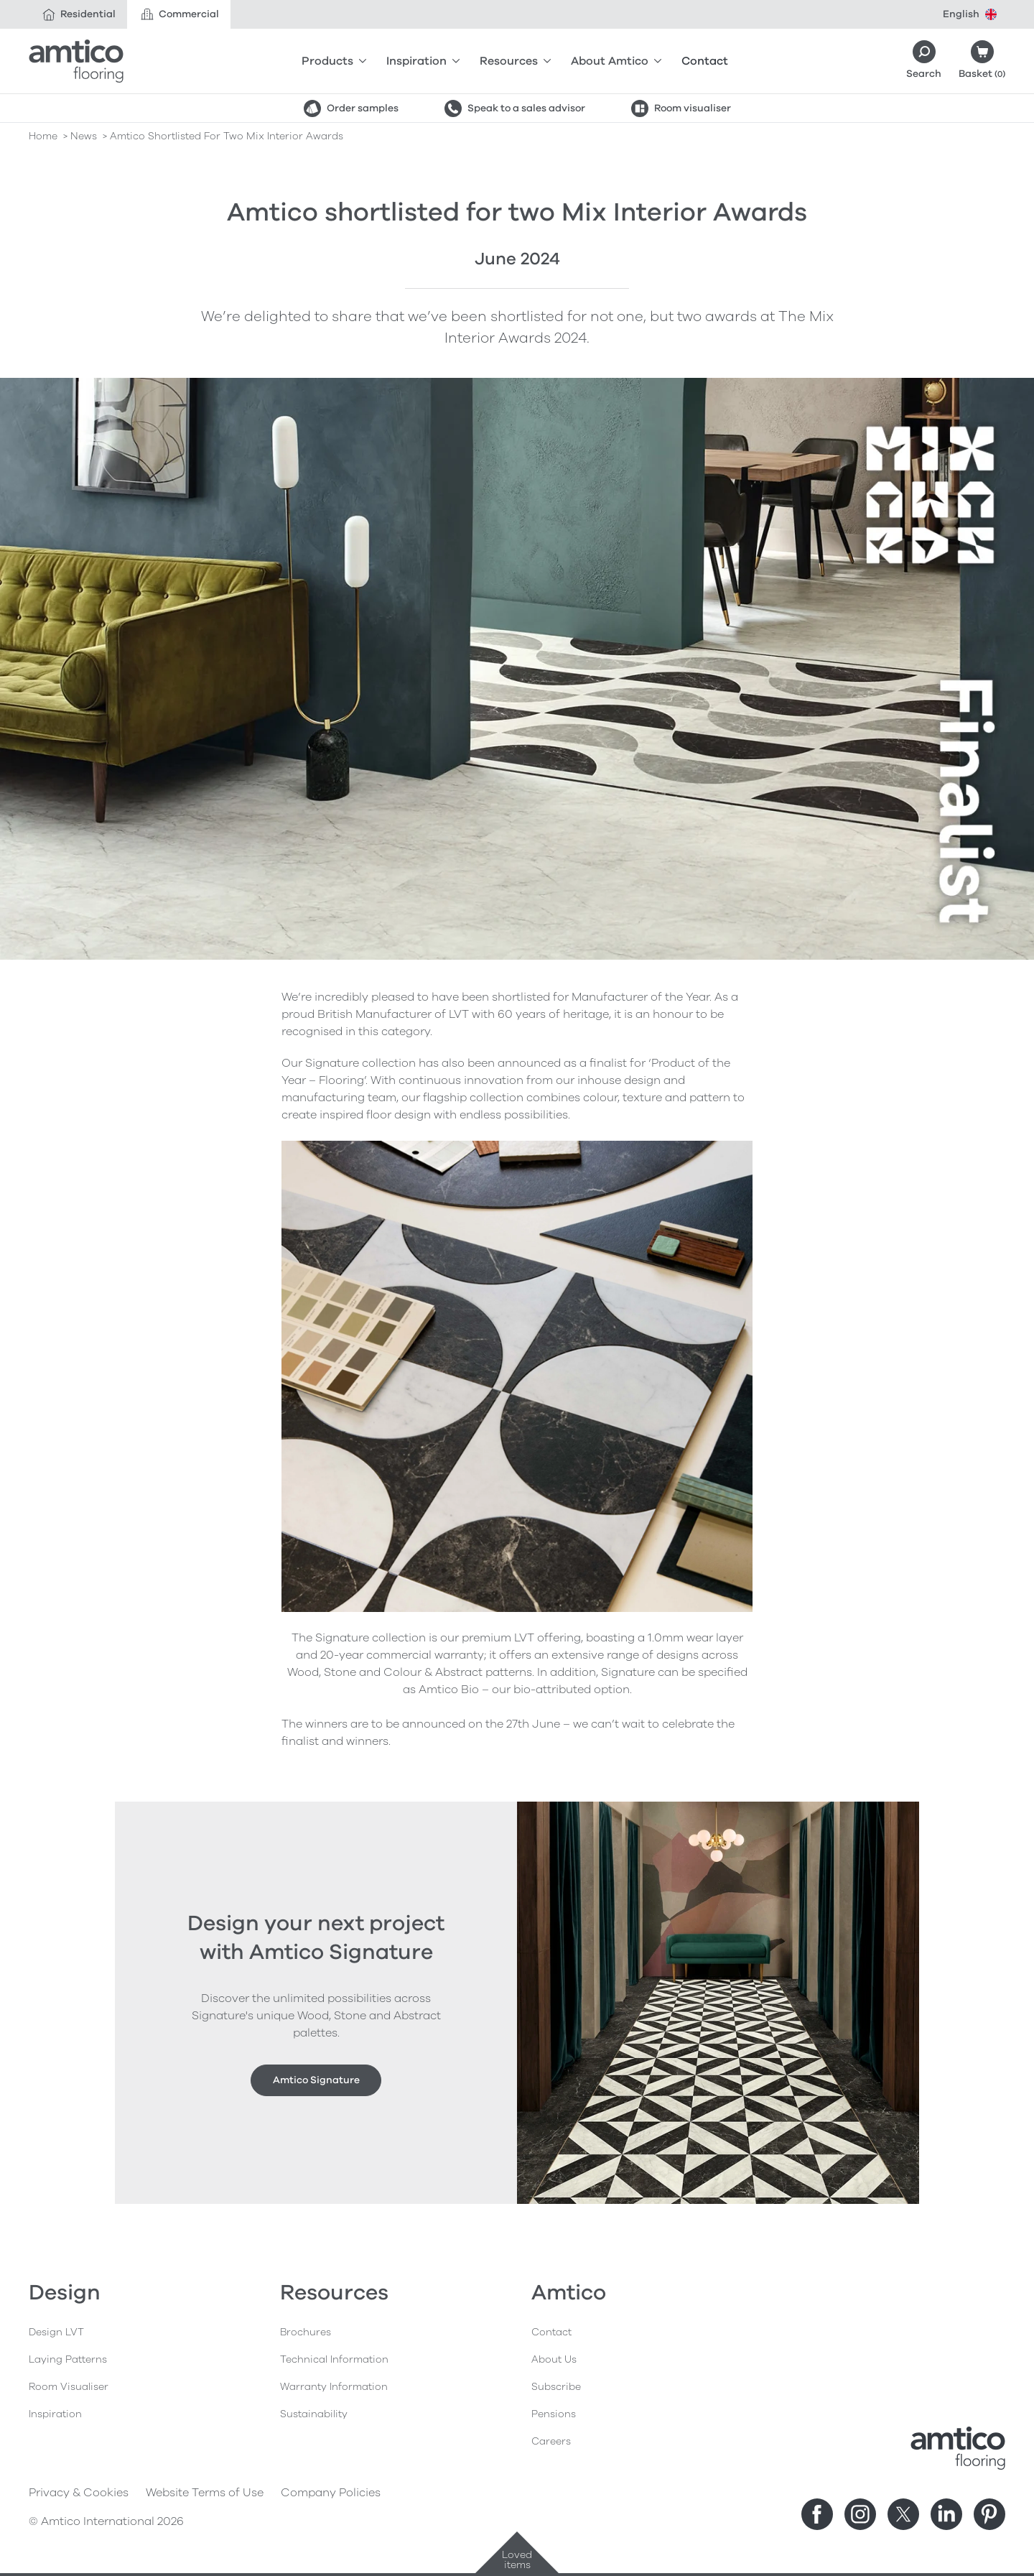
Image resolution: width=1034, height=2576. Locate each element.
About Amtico (616, 61)
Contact (704, 61)
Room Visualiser (68, 2387)
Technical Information (334, 2359)
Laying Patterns (68, 2359)
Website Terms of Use (205, 2493)
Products (334, 61)
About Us (554, 2359)
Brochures (305, 2332)
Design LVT (56, 2332)
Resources (515, 61)
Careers (551, 2441)
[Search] (923, 61)
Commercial (179, 14)
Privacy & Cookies (79, 2493)
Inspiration (423, 61)
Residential (78, 14)
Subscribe (556, 2387)
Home (43, 136)
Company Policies (331, 2493)
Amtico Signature (316, 2080)
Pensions (553, 2414)
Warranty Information (334, 2387)
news (83, 136)
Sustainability (314, 2414)
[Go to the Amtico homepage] (76, 61)
